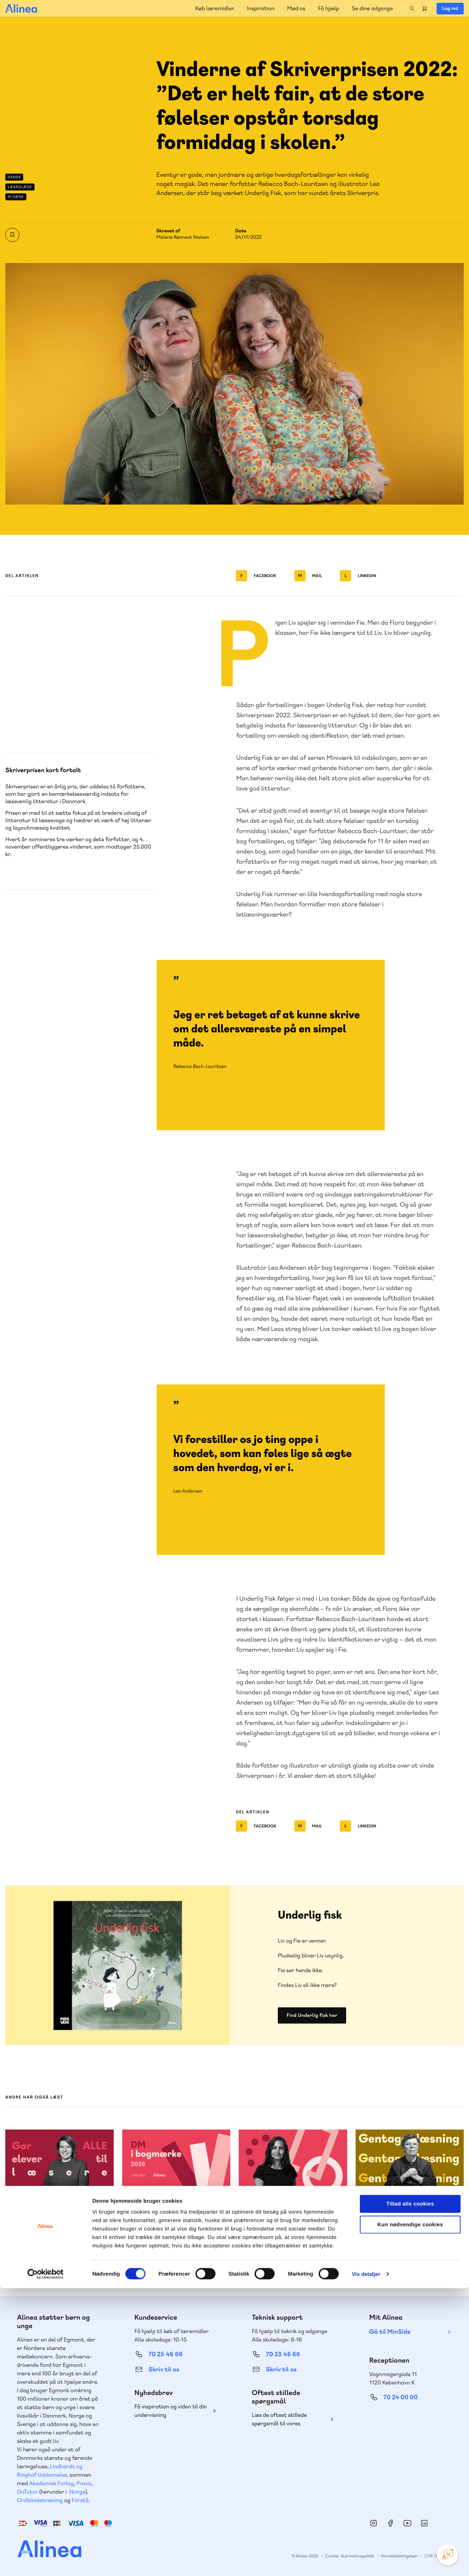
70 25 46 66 (166, 2354)
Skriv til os (164, 2369)
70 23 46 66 (283, 2354)
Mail (308, 575)
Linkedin (358, 575)
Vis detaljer (366, 2562)
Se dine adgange (372, 8)
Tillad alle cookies (410, 2492)
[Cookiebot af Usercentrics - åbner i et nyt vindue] (45, 2562)
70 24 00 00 (400, 2397)
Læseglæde (20, 187)
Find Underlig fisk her (312, 2015)
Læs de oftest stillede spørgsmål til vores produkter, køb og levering (285, 2419)
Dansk (14, 177)
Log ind (450, 8)
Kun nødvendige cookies (410, 2512)
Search (412, 8)
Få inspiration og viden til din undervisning (171, 2411)
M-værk (16, 196)
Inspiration (260, 8)
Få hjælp (328, 8)
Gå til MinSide (390, 2332)
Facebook (256, 575)
